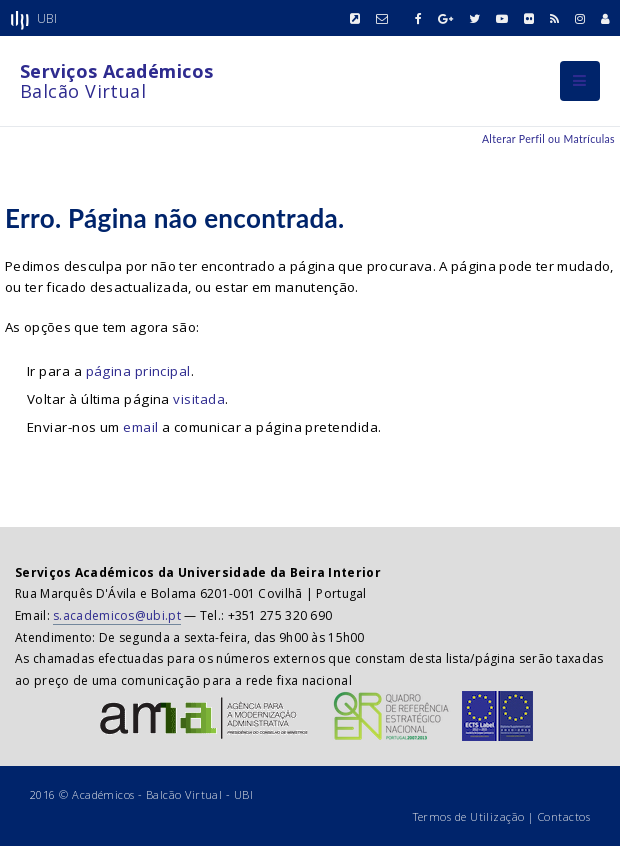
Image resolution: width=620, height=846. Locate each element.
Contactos (564, 816)
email (140, 427)
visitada (199, 399)
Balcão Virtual (117, 81)
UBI (243, 794)
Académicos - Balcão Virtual (147, 794)
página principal (138, 371)
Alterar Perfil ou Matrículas (548, 139)
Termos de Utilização (469, 816)
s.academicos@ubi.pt (117, 615)
